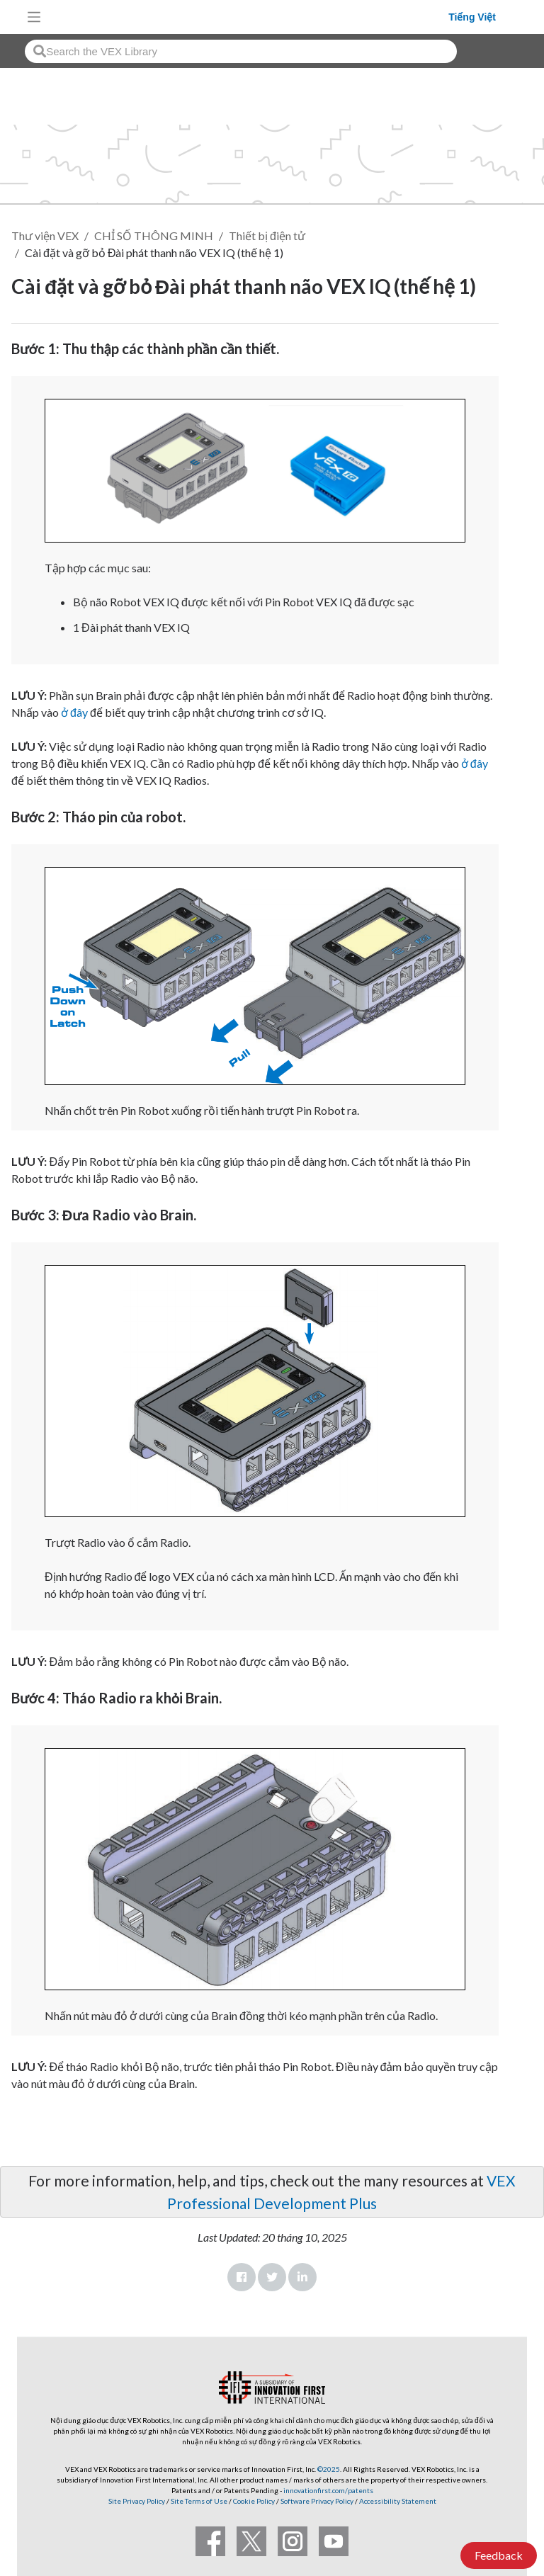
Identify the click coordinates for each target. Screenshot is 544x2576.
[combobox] (241, 51)
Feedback (499, 2555)
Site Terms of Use (198, 2501)
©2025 (328, 2469)
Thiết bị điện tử (267, 235)
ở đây (74, 712)
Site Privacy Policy (136, 2501)
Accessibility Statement (397, 2501)
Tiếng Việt (472, 17)
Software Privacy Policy (316, 2501)
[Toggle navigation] (34, 17)
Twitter (272, 2277)
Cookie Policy (254, 2501)
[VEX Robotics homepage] (248, 16)
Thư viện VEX (45, 235)
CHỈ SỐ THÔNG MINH (153, 235)
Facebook (241, 2277)
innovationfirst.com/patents (328, 2490)
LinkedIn (302, 2277)
